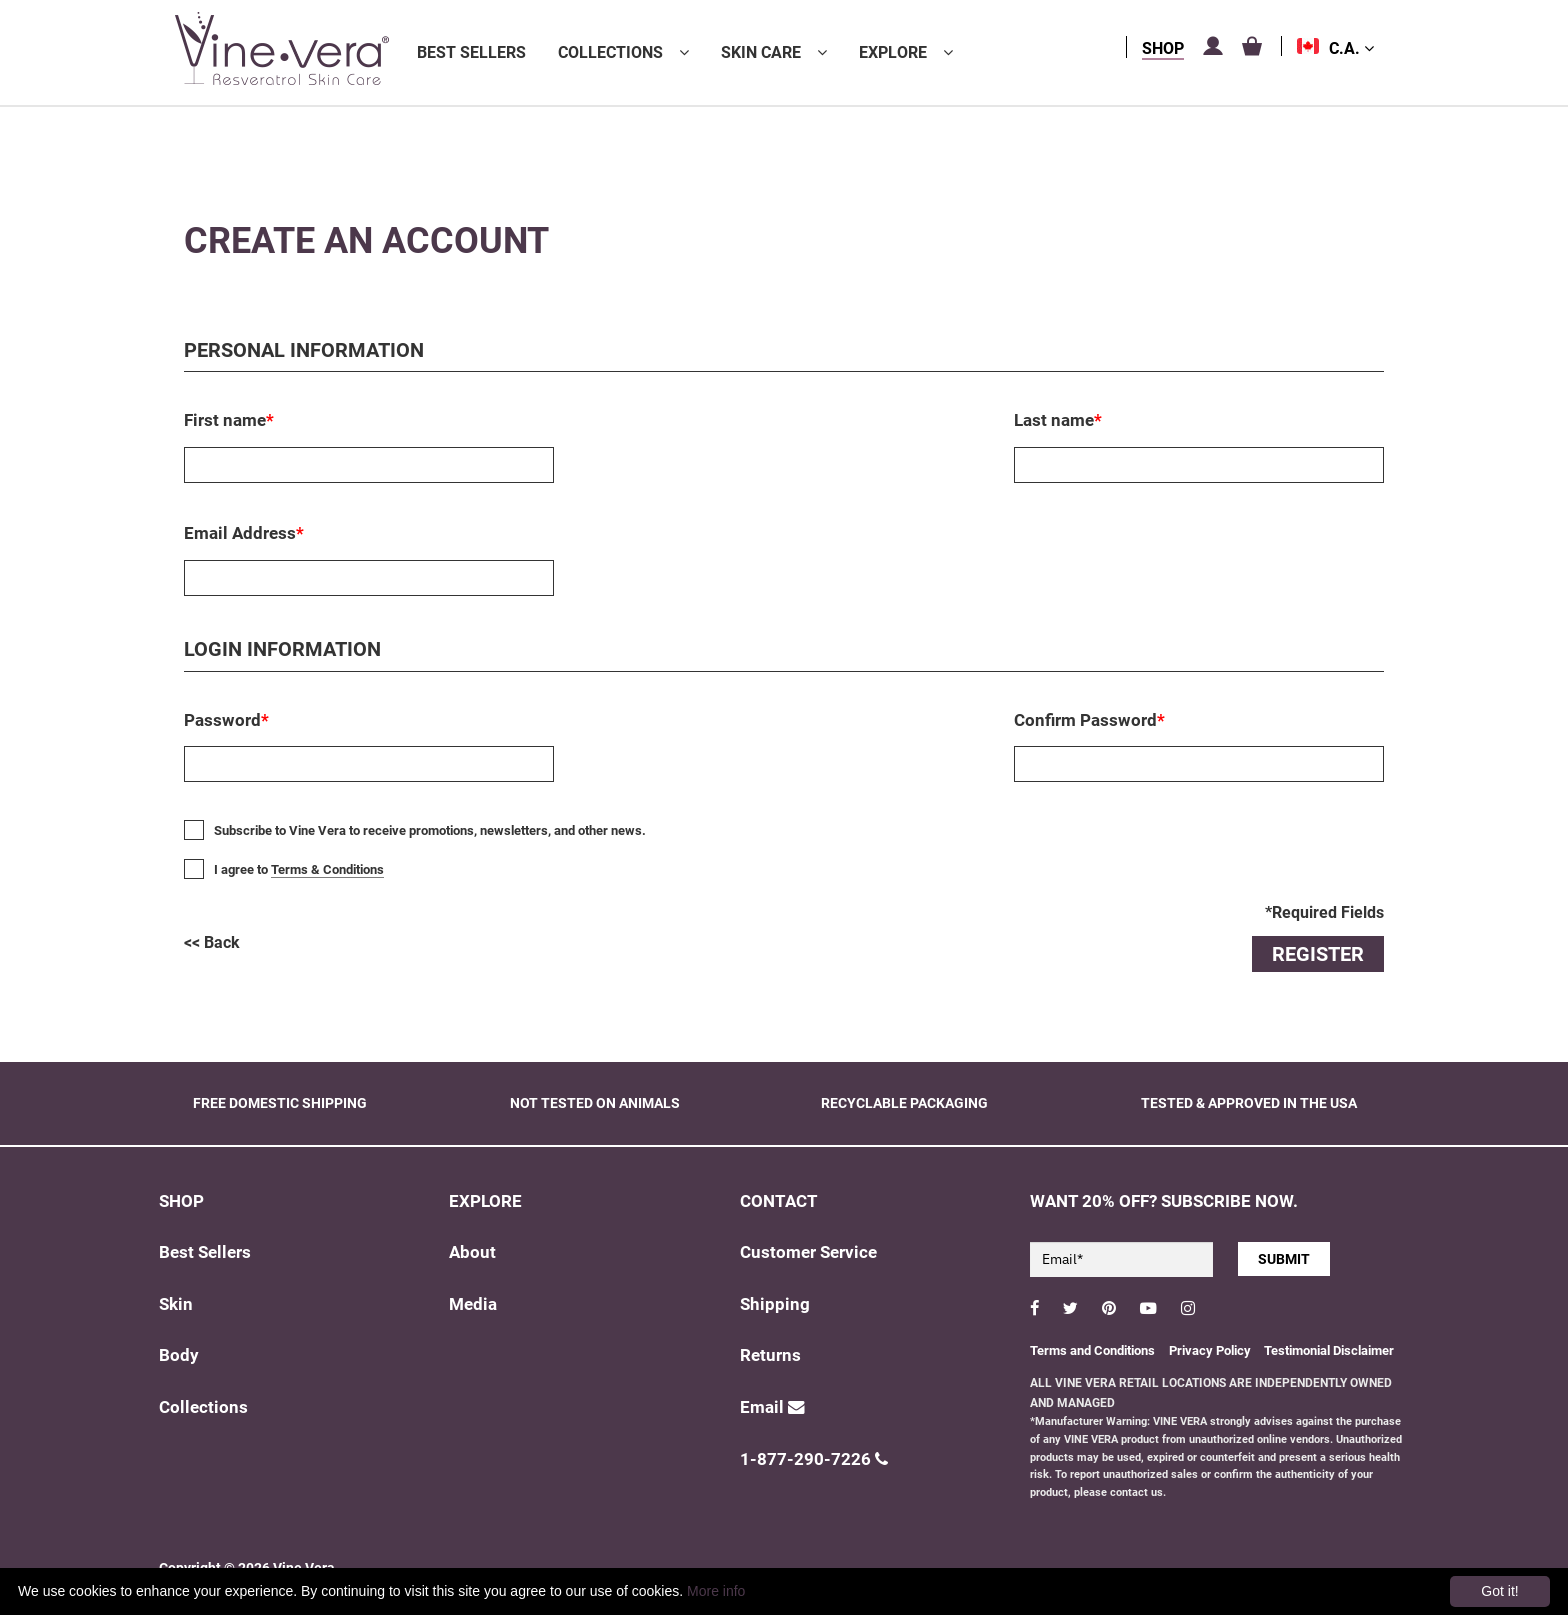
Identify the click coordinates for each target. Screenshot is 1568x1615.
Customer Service (808, 1252)
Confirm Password (1089, 720)
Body (179, 1355)
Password (226, 720)
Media (473, 1304)
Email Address (244, 533)
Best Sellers (471, 52)
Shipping (775, 1304)
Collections (610, 52)
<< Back (212, 942)
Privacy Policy (1211, 1350)
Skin (176, 1304)
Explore (893, 52)
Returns (770, 1355)
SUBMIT (1284, 1259)
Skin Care (761, 52)
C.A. (1351, 48)
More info (716, 1591)
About (472, 1252)
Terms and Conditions (1092, 1350)
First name (229, 420)
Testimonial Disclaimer (1329, 1350)
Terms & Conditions (327, 869)
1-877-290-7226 (814, 1459)
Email (772, 1407)
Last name (1058, 420)
